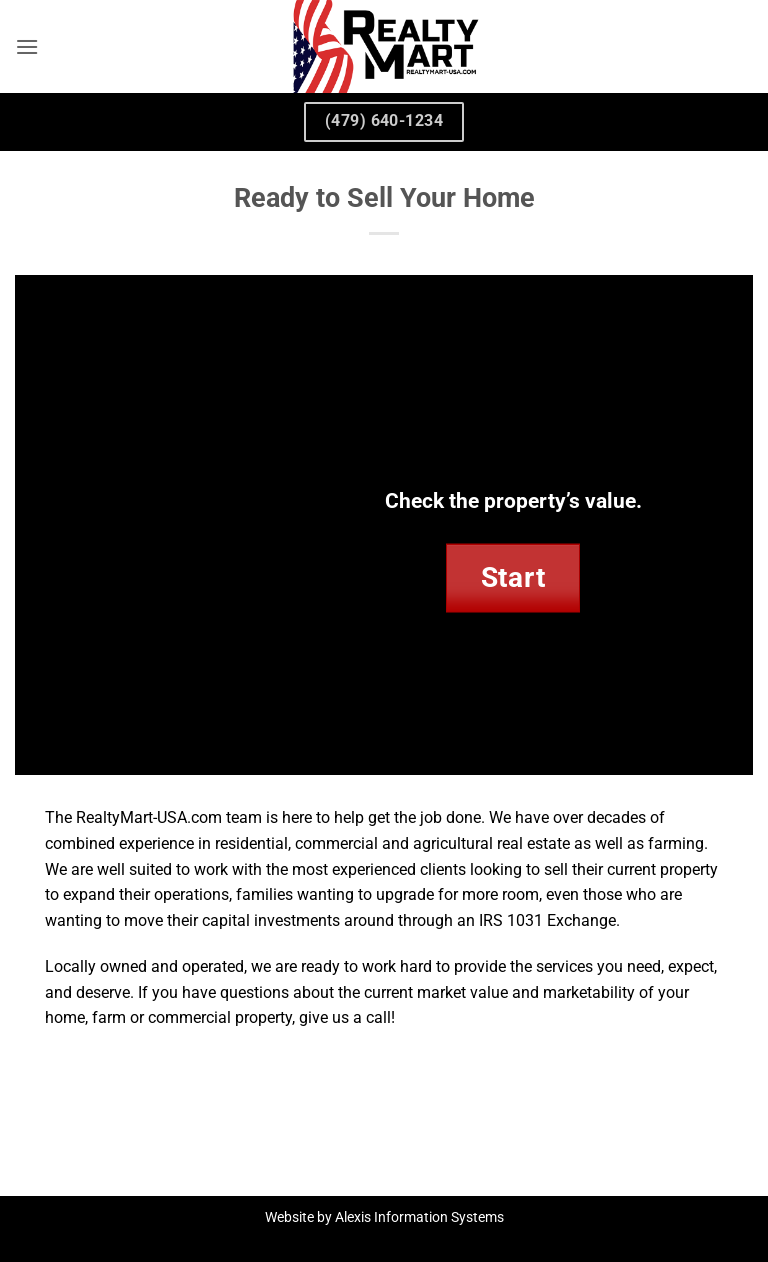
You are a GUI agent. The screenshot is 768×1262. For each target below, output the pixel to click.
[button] (27, 46)
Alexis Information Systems (419, 1217)
